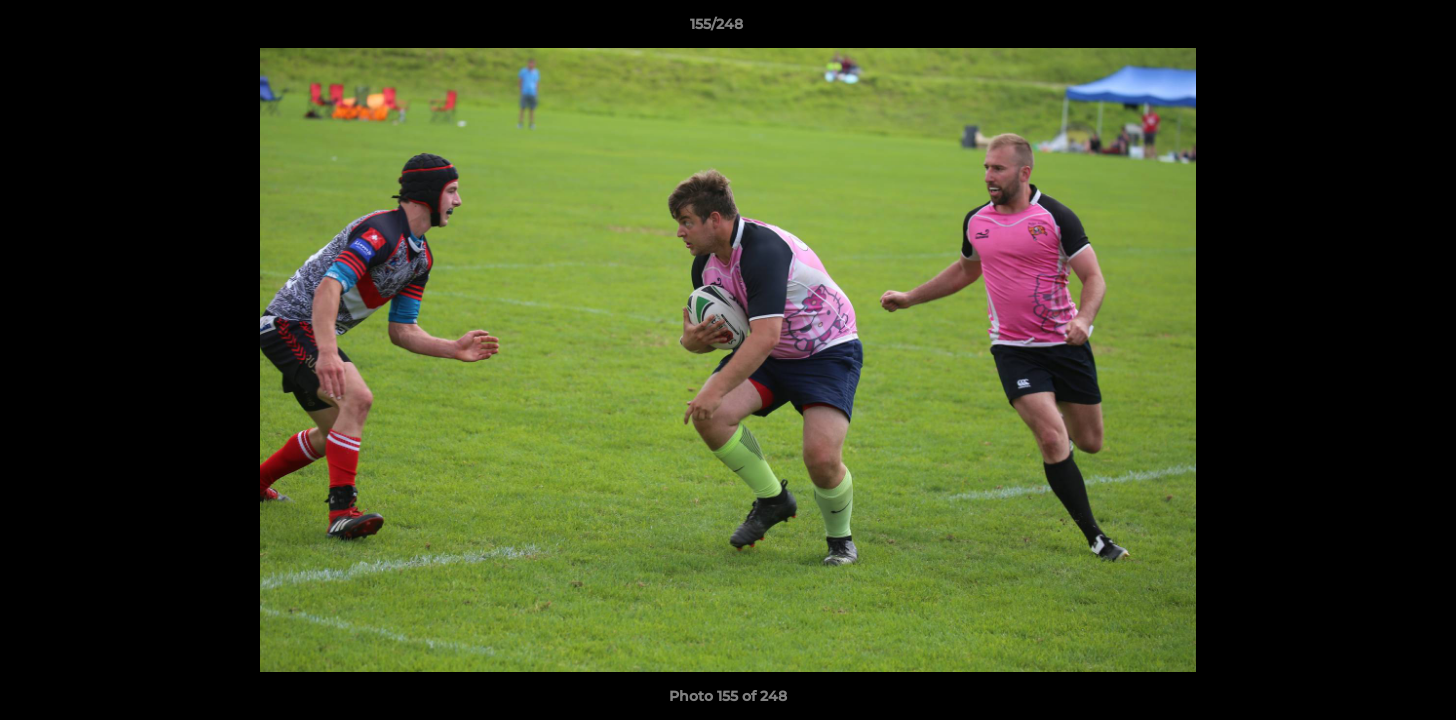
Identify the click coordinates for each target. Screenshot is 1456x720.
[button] (1372, 29)
